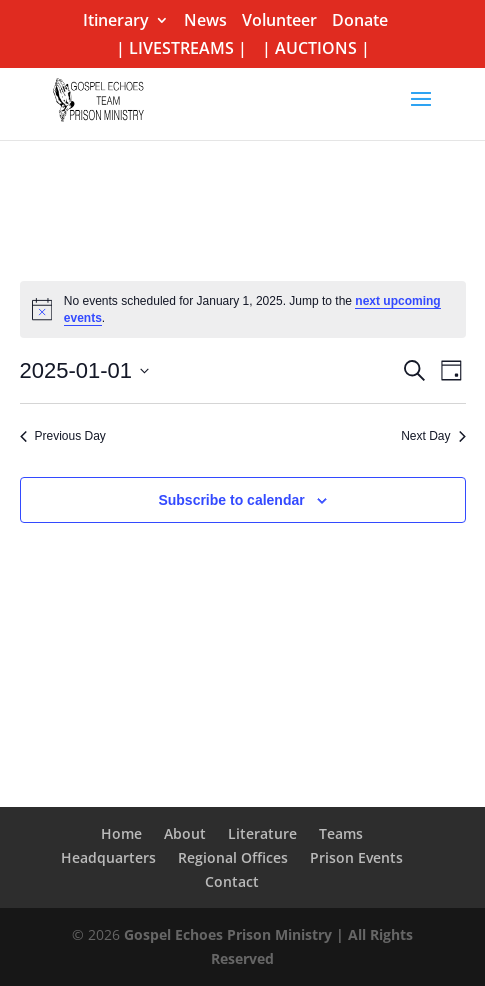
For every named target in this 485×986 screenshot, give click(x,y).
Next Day (433, 436)
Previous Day (63, 436)
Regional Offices (233, 857)
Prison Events (356, 857)
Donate (360, 21)
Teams (341, 833)
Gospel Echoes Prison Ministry (228, 934)
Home (121, 833)
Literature (262, 833)
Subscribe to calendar (231, 500)
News (205, 21)
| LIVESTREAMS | (181, 49)
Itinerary (116, 21)
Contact (232, 881)
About (185, 833)
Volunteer (279, 21)
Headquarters (108, 857)
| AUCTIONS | (316, 49)
